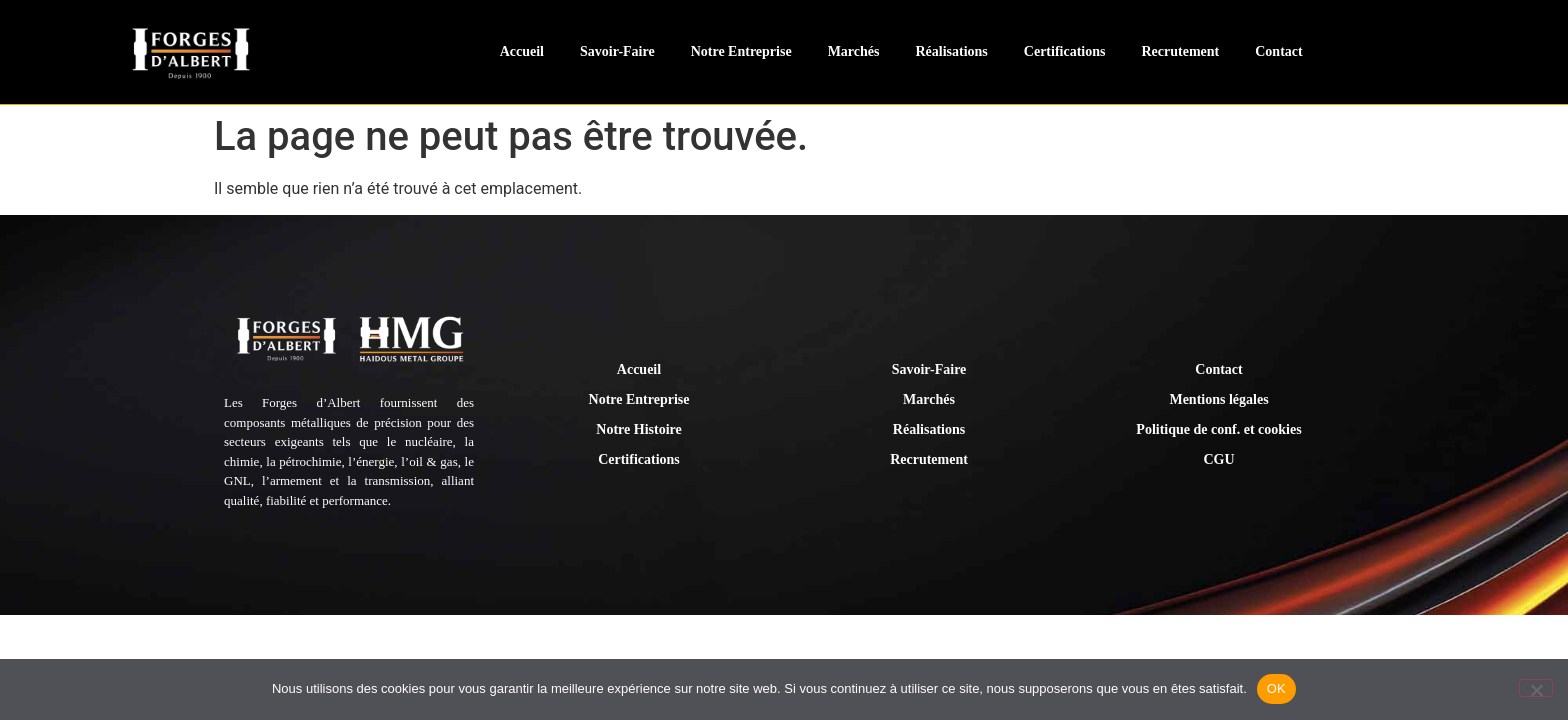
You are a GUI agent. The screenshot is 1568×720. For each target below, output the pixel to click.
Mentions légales (1218, 399)
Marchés (854, 51)
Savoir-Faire (617, 51)
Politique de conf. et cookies (1218, 429)
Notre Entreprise (741, 51)
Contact (1278, 51)
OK (1276, 688)
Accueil (522, 51)
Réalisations (951, 51)
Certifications (1065, 51)
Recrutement (1180, 51)
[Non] (1536, 688)
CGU (1218, 459)
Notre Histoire (638, 429)
